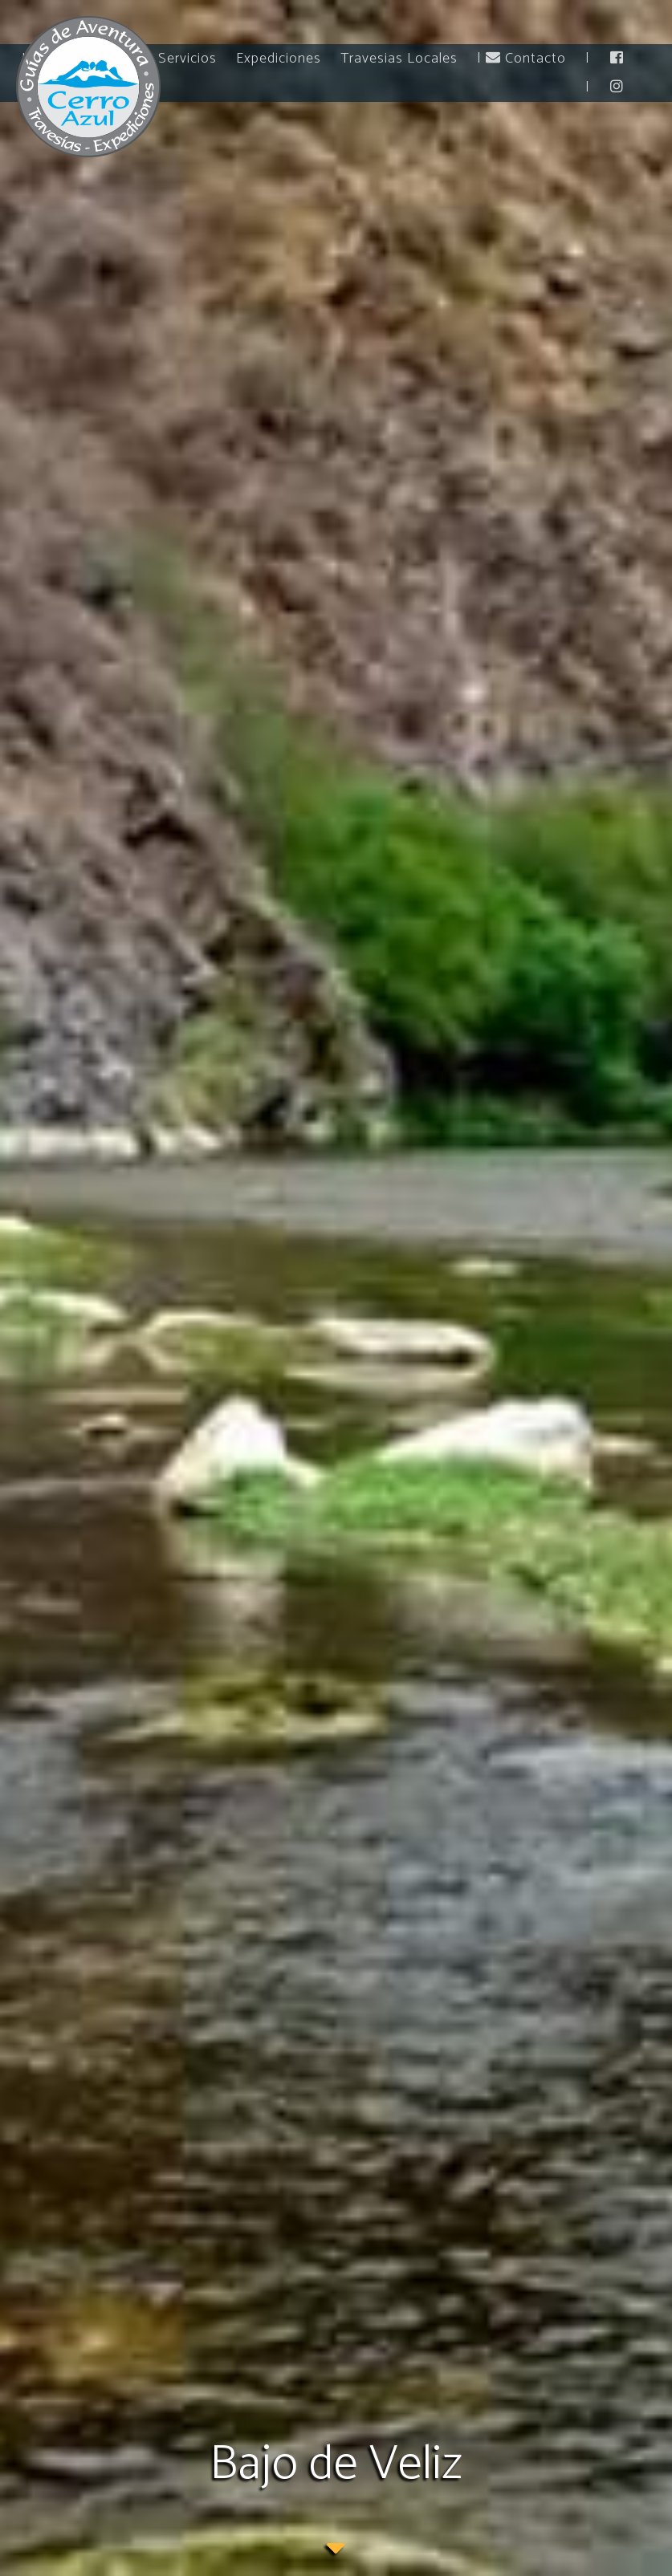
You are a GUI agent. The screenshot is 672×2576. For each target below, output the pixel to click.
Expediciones (278, 59)
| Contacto (521, 59)
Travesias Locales (399, 59)
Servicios (187, 59)
